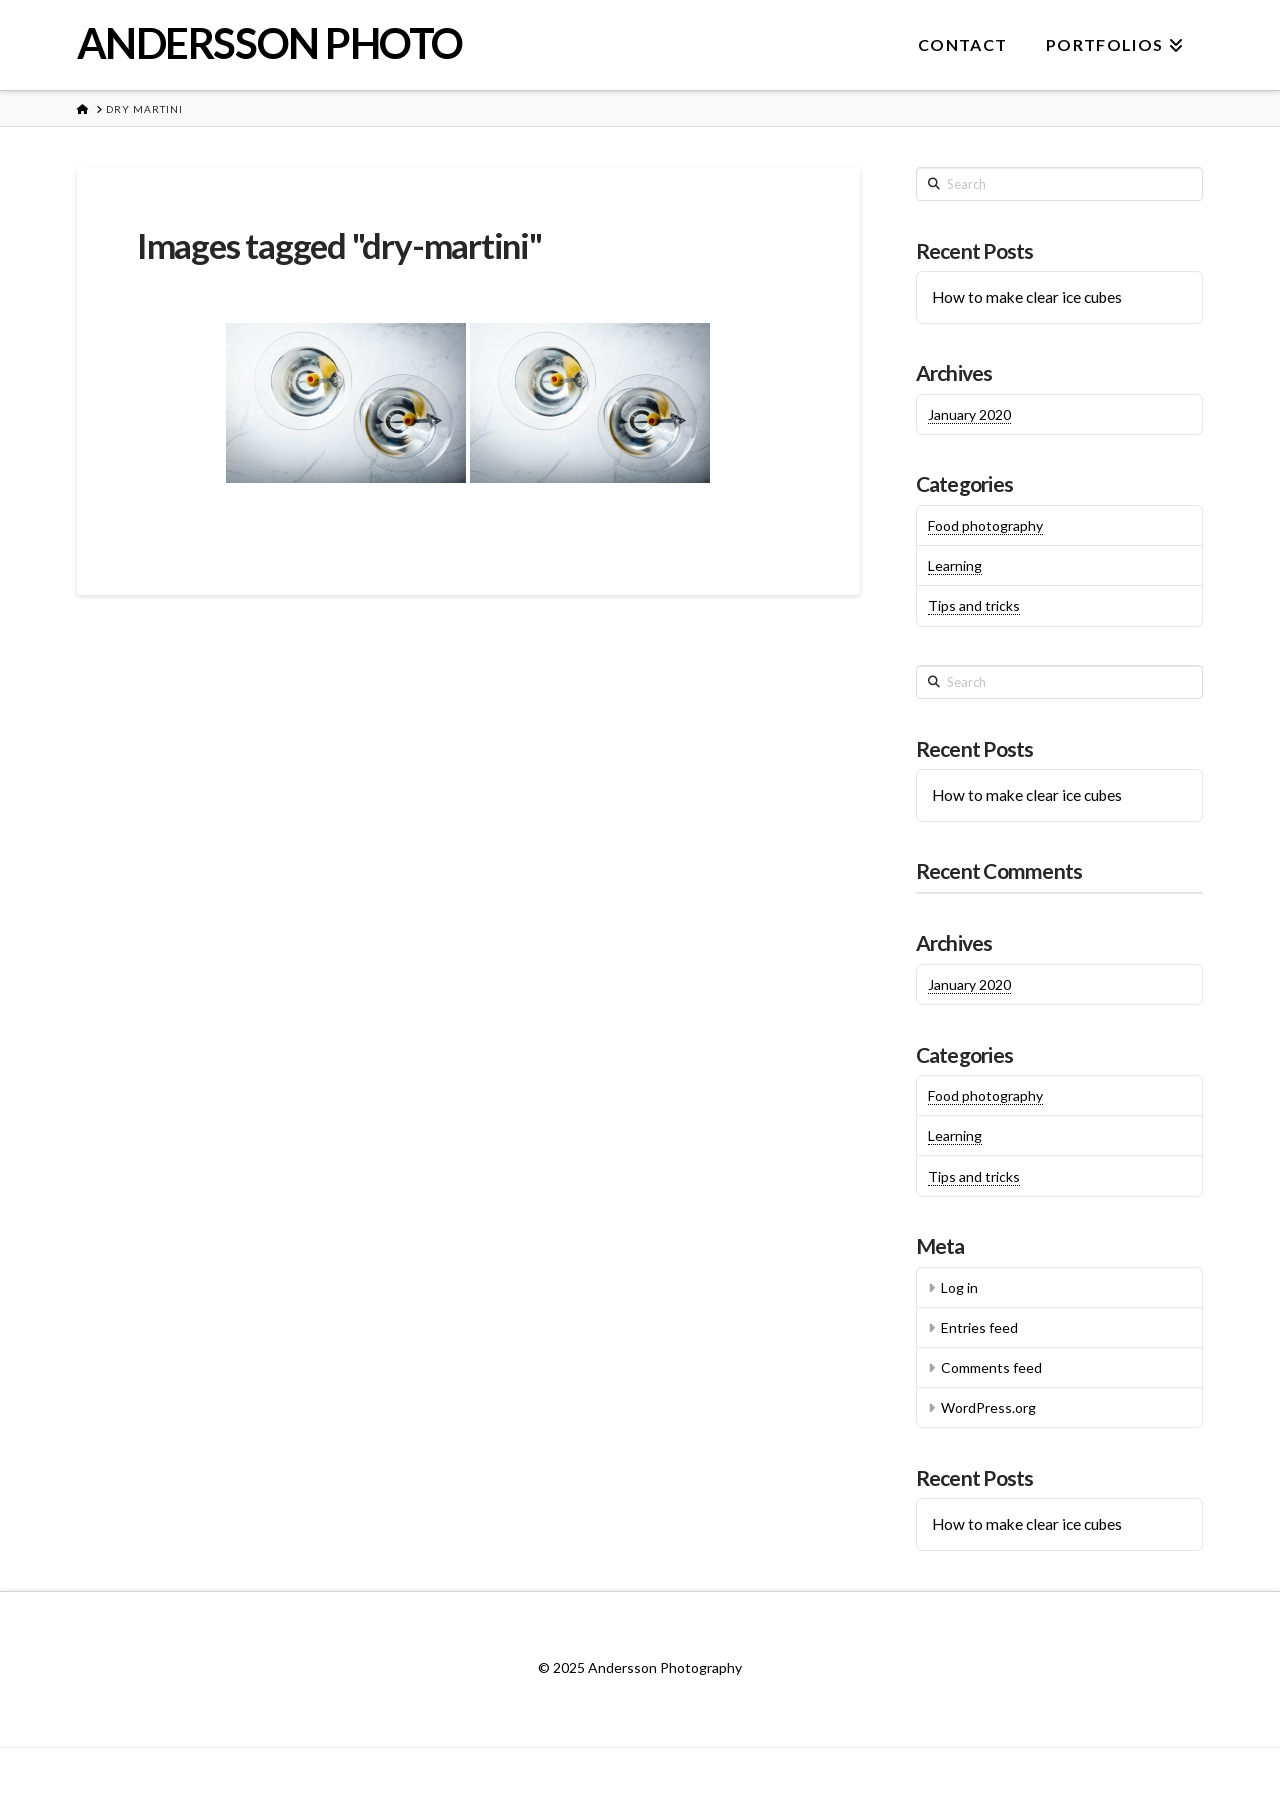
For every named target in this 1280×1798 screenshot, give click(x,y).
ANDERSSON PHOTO (270, 43)
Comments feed (991, 1367)
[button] (1261, 19)
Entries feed (979, 1327)
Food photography (985, 525)
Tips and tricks (974, 605)
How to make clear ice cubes (1027, 297)
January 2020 (969, 414)
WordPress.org (988, 1407)
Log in (959, 1287)
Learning (955, 565)
